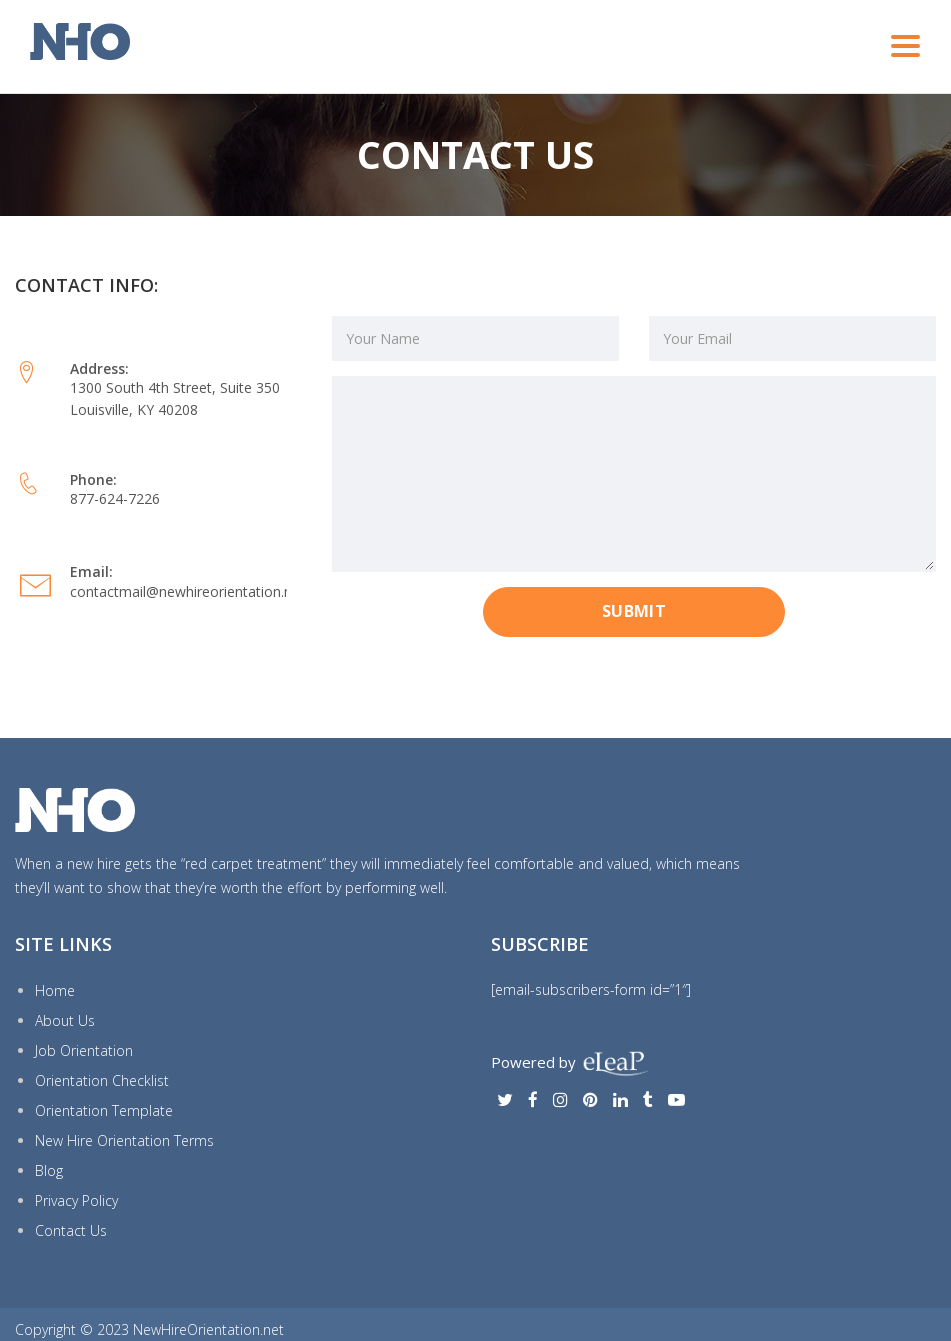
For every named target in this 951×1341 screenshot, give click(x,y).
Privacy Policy (76, 1200)
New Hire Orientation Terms (124, 1140)
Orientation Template (104, 1110)
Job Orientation (84, 1050)
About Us (65, 1020)
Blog (49, 1170)
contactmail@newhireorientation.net (187, 591)
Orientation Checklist (102, 1080)
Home (55, 990)
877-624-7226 (115, 498)
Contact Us (71, 1230)
